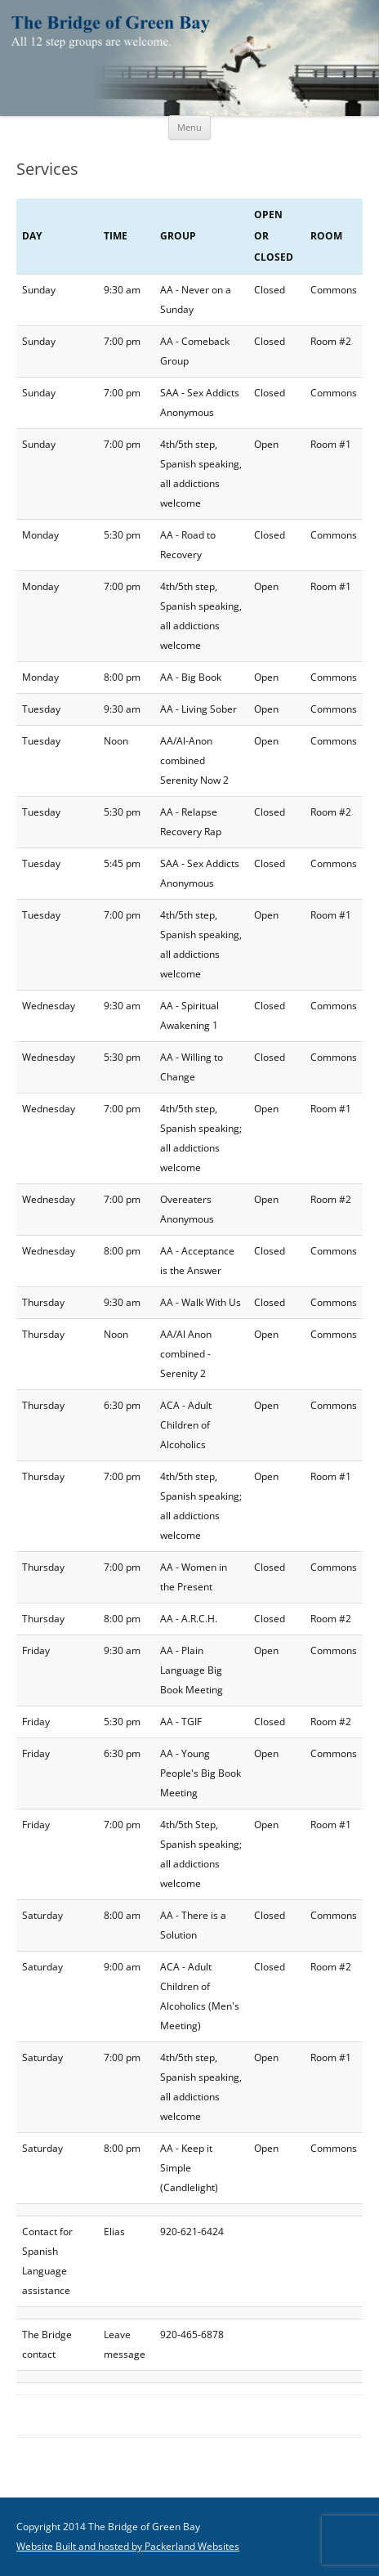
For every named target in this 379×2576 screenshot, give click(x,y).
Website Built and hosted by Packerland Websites (127, 2546)
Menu (189, 127)
